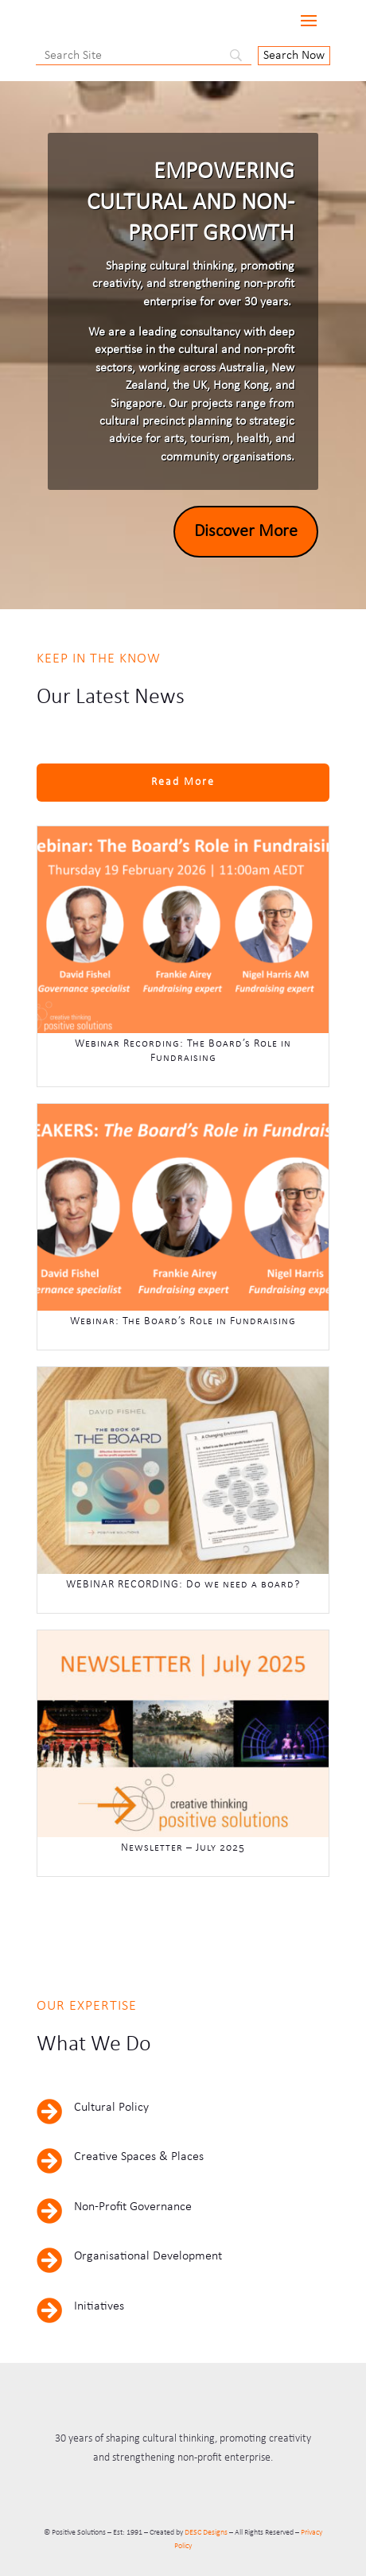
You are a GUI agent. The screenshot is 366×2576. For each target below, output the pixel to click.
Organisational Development (148, 2256)
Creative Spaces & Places (139, 2157)
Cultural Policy (111, 2107)
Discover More (246, 532)
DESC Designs (207, 2532)
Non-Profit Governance (133, 2207)
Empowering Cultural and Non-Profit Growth (190, 203)
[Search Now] (294, 55)
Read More (183, 782)
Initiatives (99, 2306)
